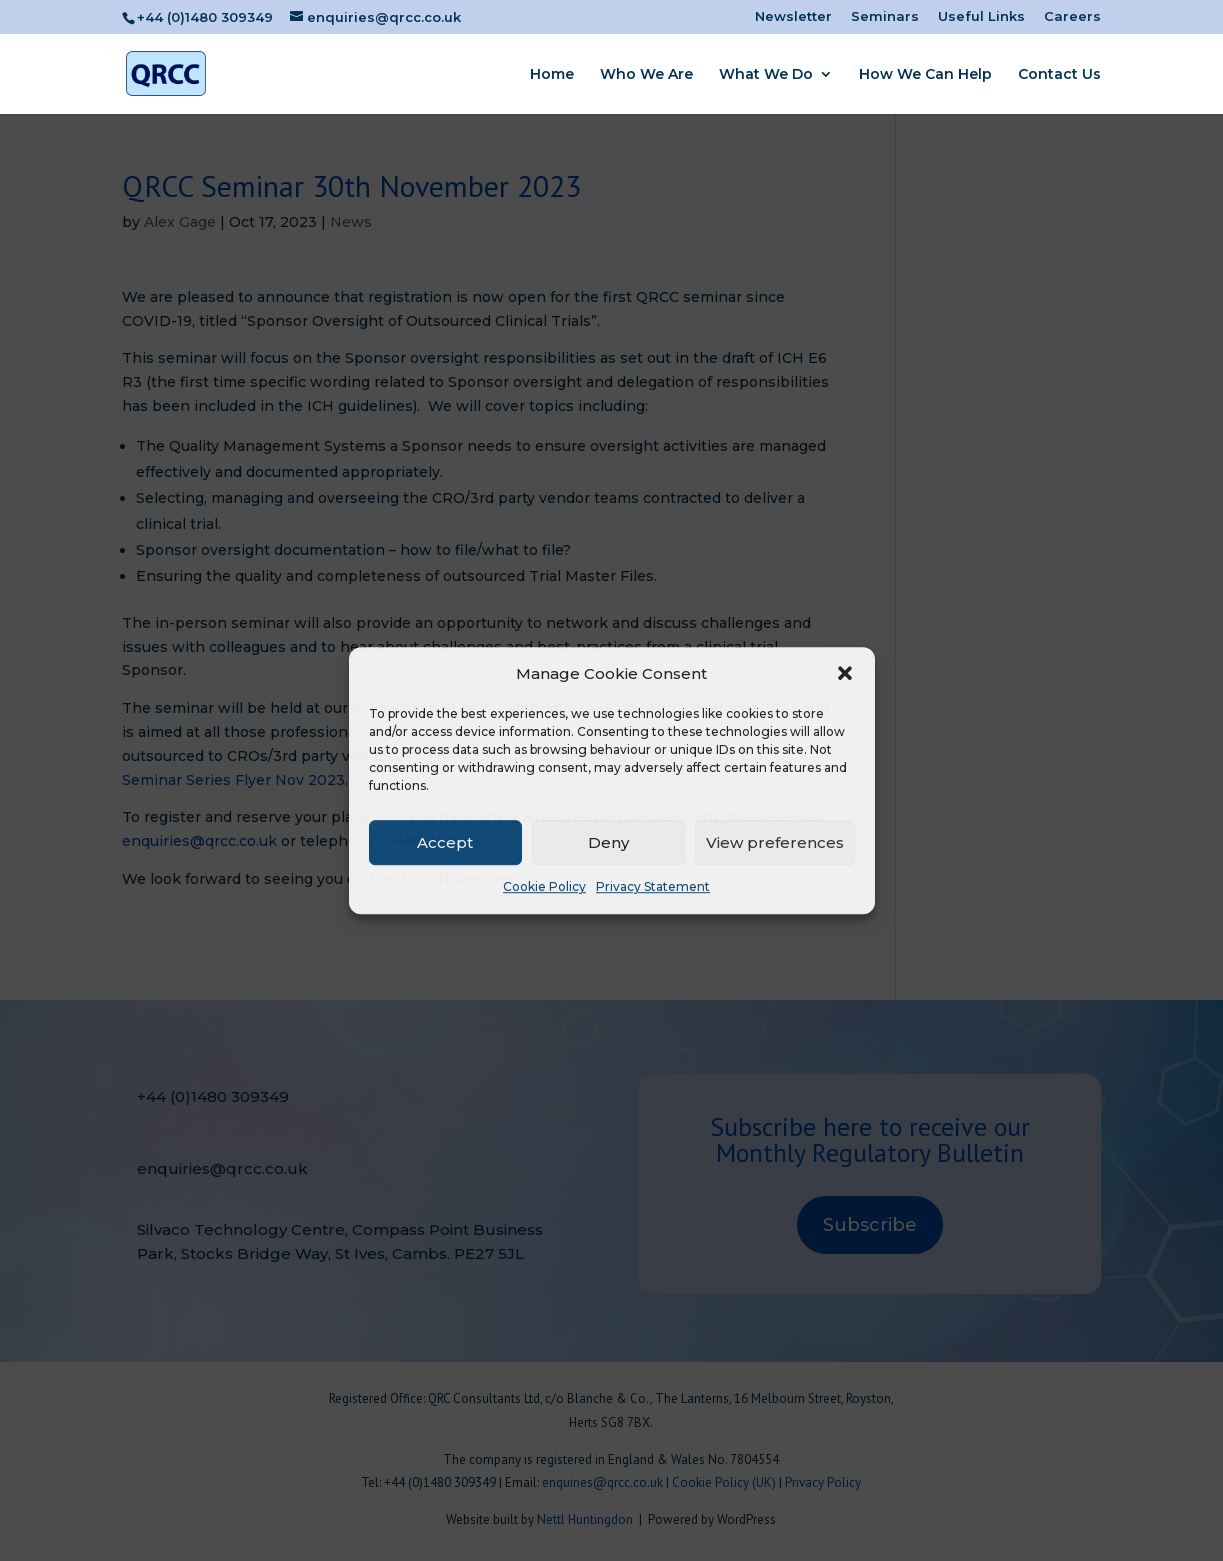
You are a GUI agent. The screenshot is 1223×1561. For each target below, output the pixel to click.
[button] (845, 674)
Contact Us (1059, 75)
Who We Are (646, 75)
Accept (445, 842)
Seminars (885, 17)
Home (552, 75)
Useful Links (981, 17)
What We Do (766, 75)
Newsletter (793, 17)
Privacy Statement (653, 887)
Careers (1072, 17)
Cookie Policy (544, 887)
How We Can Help (925, 75)
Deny (608, 842)
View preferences (775, 842)
